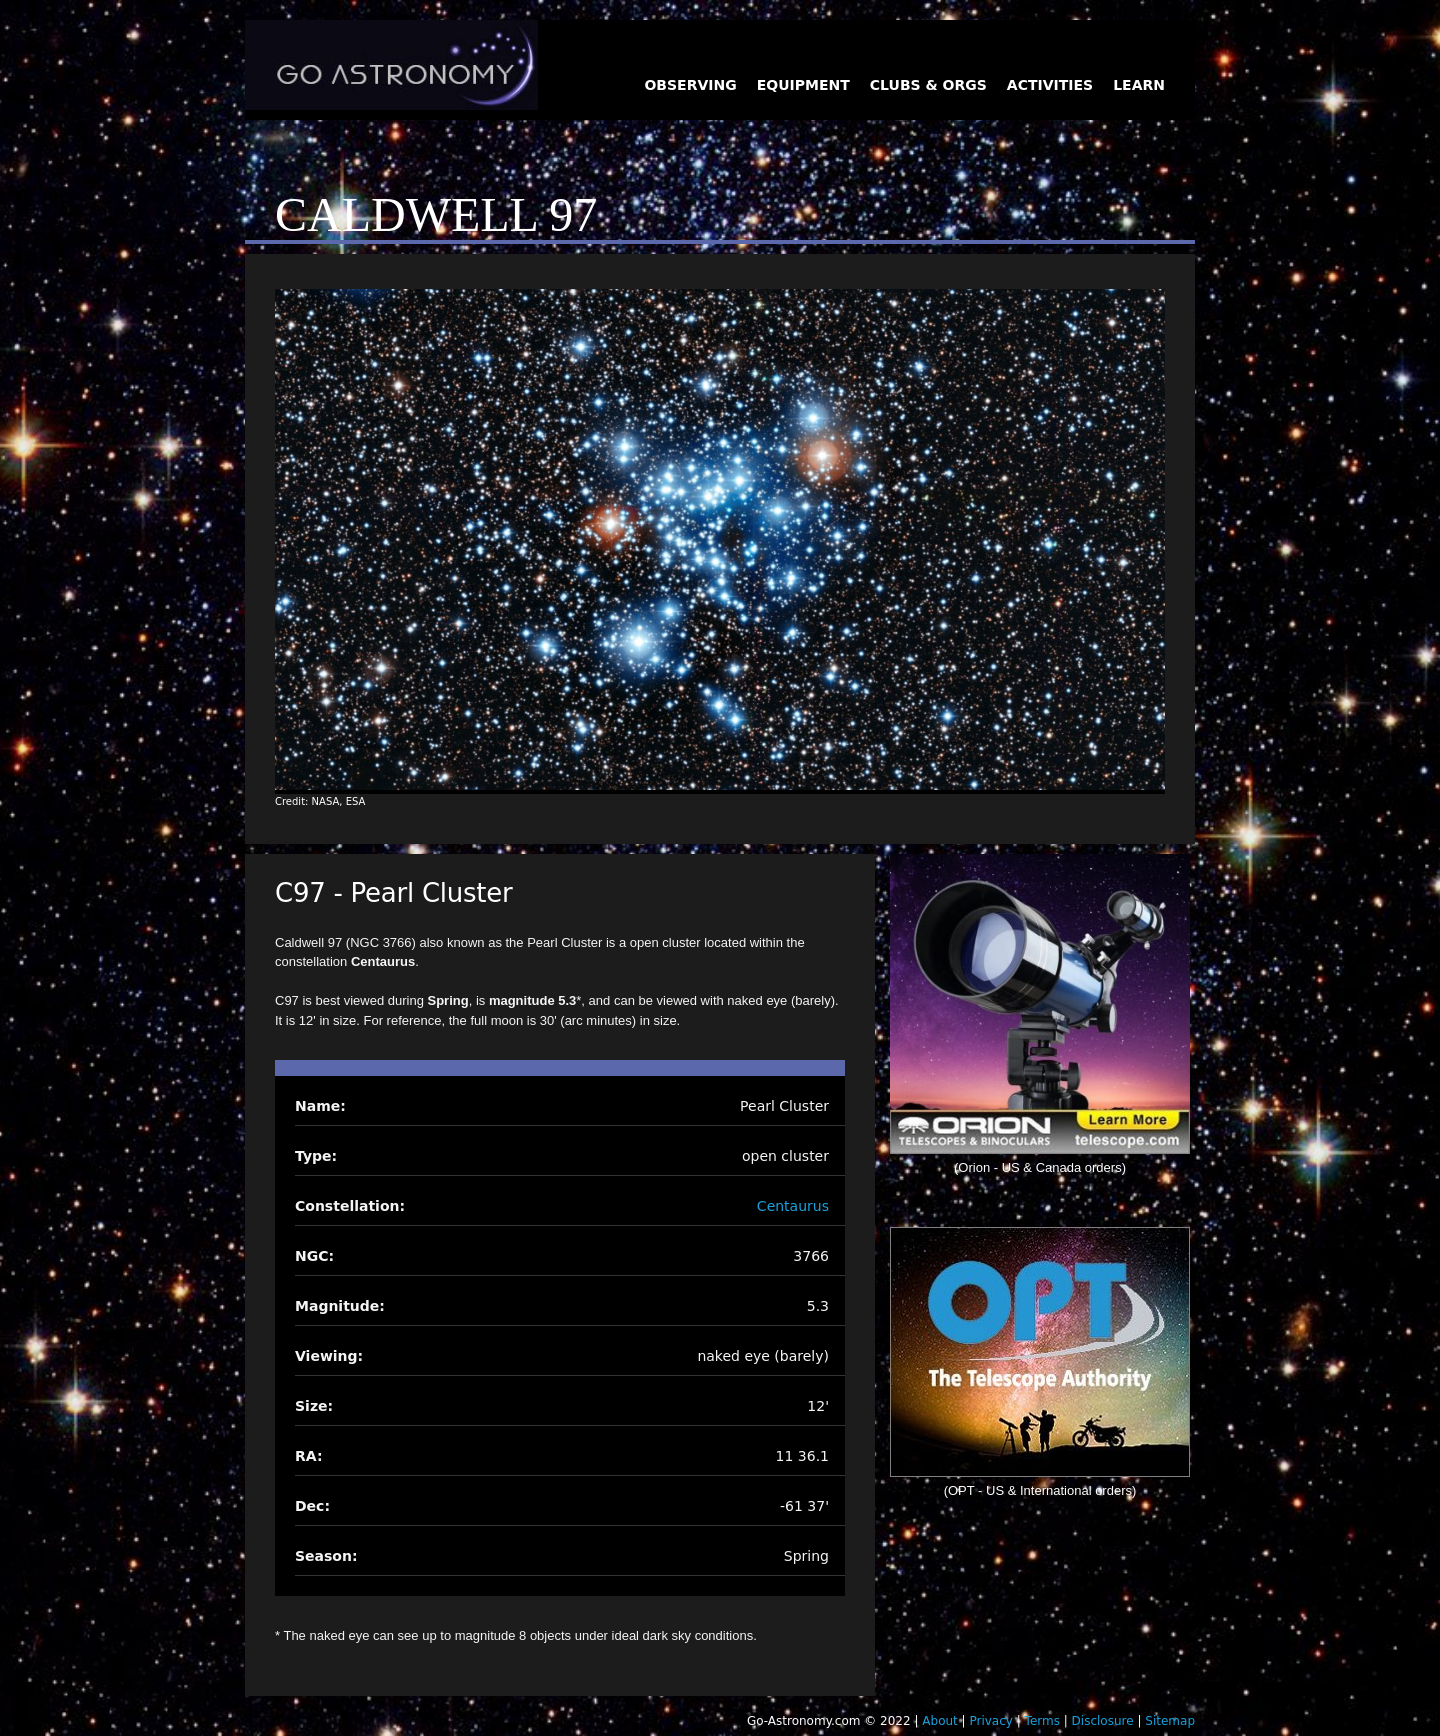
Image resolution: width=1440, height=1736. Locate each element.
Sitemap (1170, 1721)
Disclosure (1103, 1721)
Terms (1042, 1721)
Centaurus (793, 1206)
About (939, 1721)
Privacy (990, 1721)
